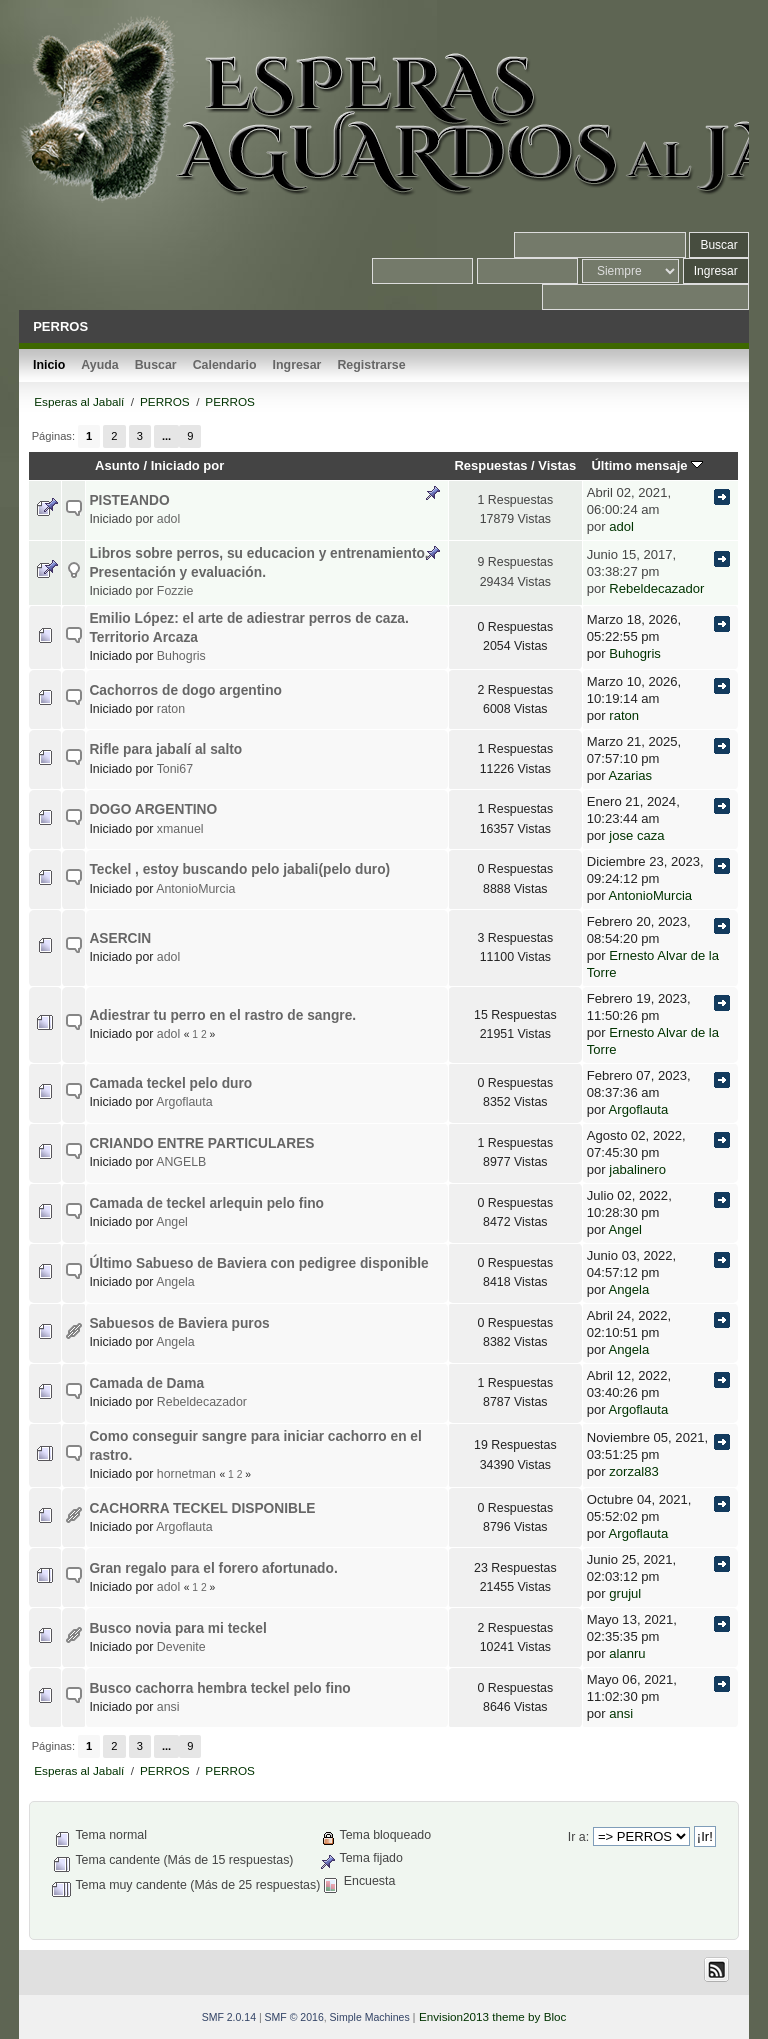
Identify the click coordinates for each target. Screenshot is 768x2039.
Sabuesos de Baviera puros (179, 1323)
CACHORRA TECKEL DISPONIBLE (202, 1508)
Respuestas (490, 465)
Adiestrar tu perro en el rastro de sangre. (222, 1015)
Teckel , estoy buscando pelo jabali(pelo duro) (239, 869)
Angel (172, 1222)
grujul (625, 1593)
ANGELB (181, 1162)
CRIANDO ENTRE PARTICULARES (201, 1143)
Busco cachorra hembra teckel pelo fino (219, 1688)
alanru (627, 1653)
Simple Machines (370, 2017)
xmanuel (180, 829)
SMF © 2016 (294, 2017)
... (166, 436)
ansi (168, 1707)
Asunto (117, 465)
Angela (175, 1282)
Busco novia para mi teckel (177, 1628)
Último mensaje (647, 465)
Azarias (631, 775)
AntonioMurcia (195, 889)
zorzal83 (633, 1471)
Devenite (181, 1647)
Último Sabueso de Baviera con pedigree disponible (258, 1263)
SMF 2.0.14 (229, 2017)
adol (168, 519)
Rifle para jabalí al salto (165, 749)
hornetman (186, 1474)
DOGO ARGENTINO (153, 809)
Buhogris (181, 656)
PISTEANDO (129, 500)
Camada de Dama (146, 1383)
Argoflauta (184, 1102)
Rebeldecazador (656, 588)
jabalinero (637, 1169)
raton (171, 709)
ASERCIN (120, 938)
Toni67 (175, 769)
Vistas (557, 465)
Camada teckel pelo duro (170, 1083)
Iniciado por (188, 465)
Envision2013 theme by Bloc (492, 2016)
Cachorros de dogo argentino (185, 690)
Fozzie (175, 591)
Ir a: (578, 1837)
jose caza (636, 835)
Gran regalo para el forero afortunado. (213, 1568)
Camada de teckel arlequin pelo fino (206, 1203)
